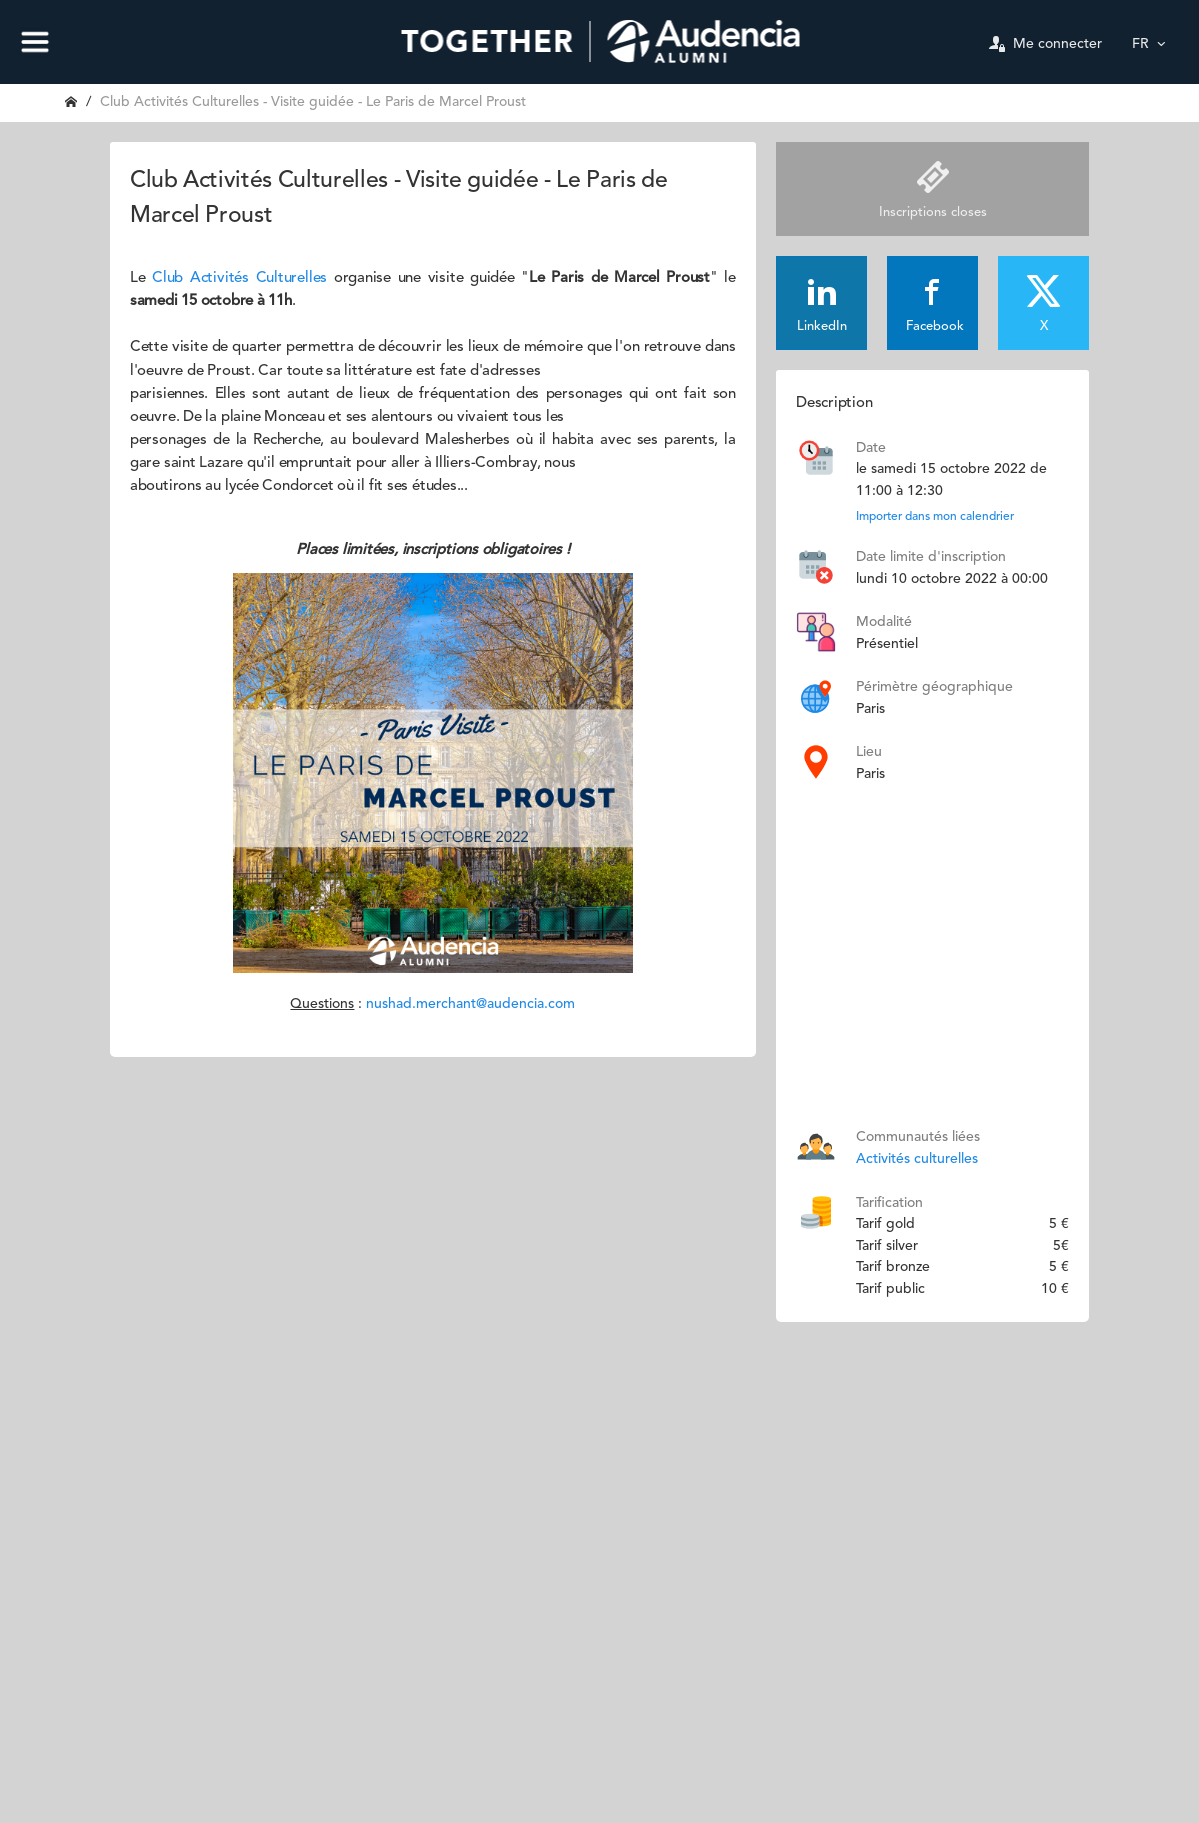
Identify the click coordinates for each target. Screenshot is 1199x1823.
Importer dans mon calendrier (935, 517)
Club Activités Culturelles (239, 278)
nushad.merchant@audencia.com (470, 1004)
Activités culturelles (917, 1159)
